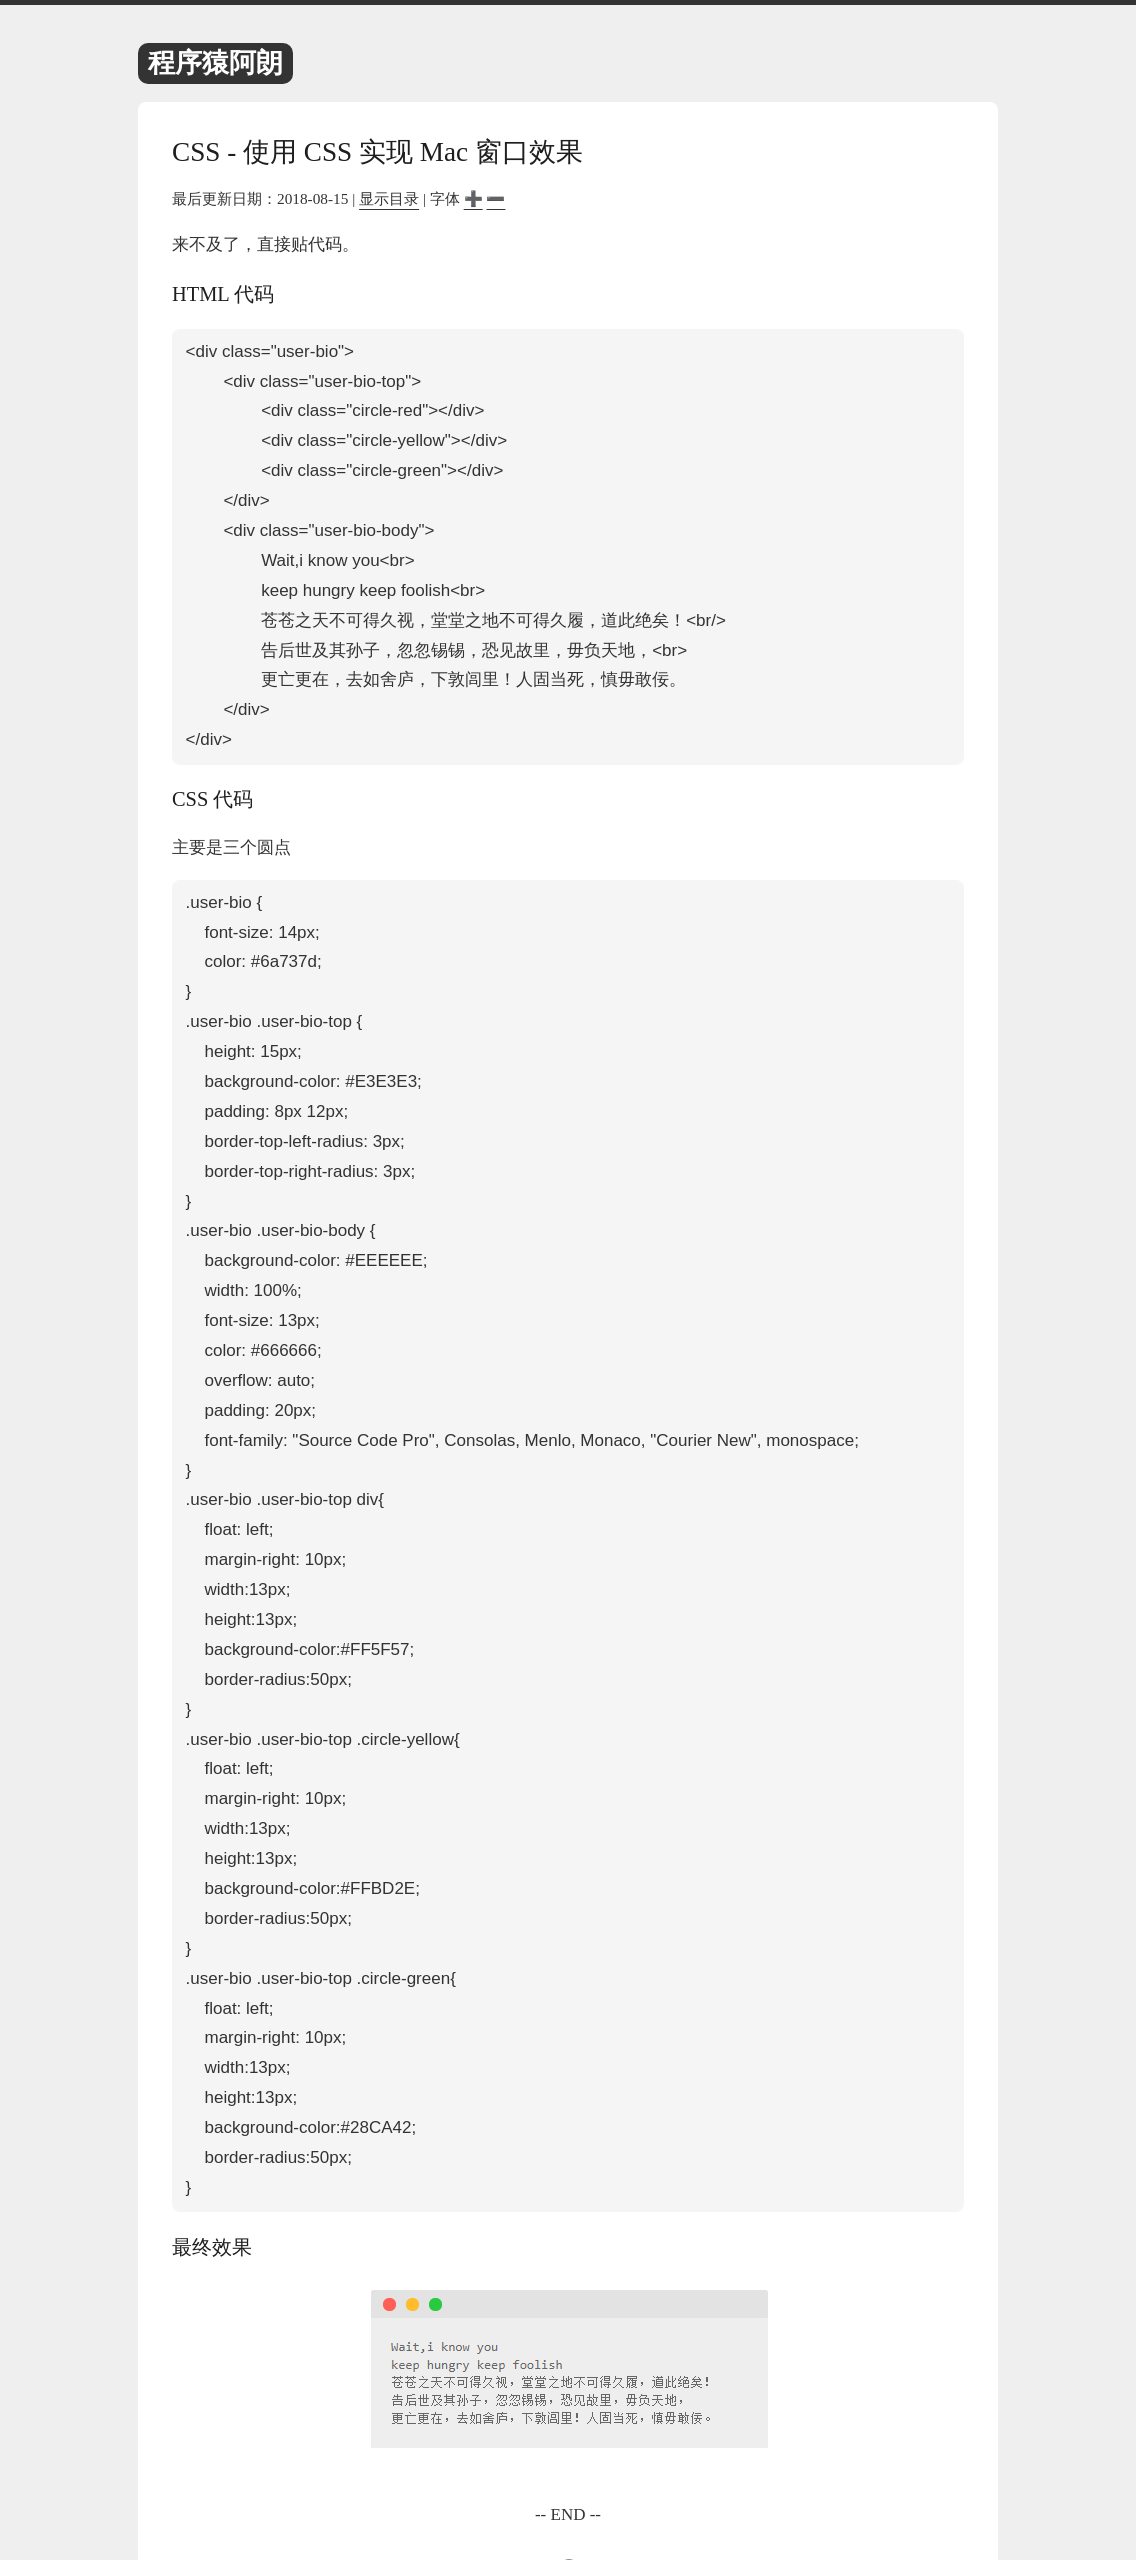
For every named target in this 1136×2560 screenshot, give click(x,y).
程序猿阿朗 (215, 63)
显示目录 (389, 198)
